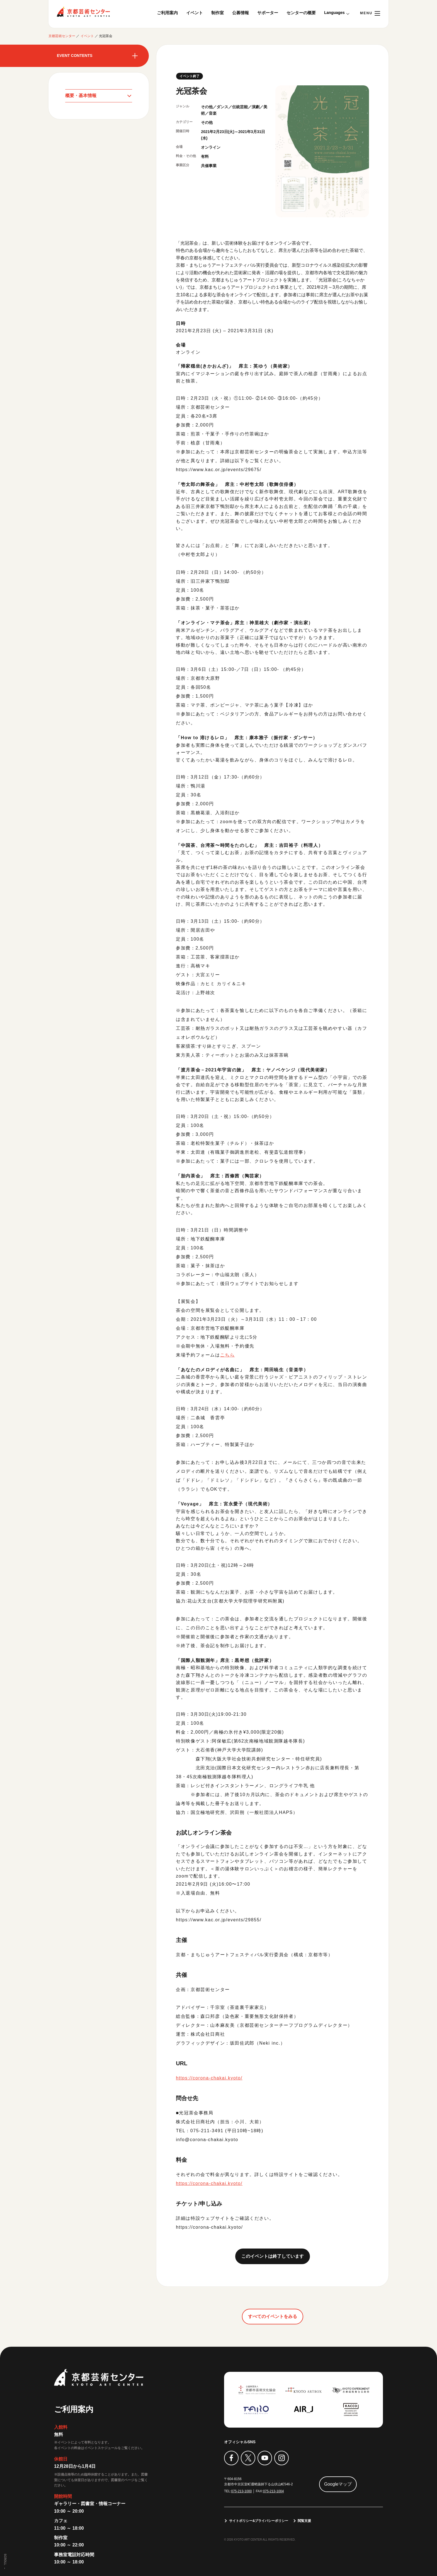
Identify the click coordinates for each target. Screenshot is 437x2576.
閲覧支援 (304, 2521)
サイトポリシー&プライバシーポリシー (258, 2521)
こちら (227, 1355)
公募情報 (240, 12)
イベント (194, 12)
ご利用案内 (167, 12)
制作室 (217, 12)
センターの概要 (301, 12)
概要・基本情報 (80, 95)
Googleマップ (338, 2483)
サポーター (267, 12)
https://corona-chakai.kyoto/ (209, 2078)
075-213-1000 (241, 2491)
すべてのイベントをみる (272, 2316)
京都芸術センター (83, 12)
